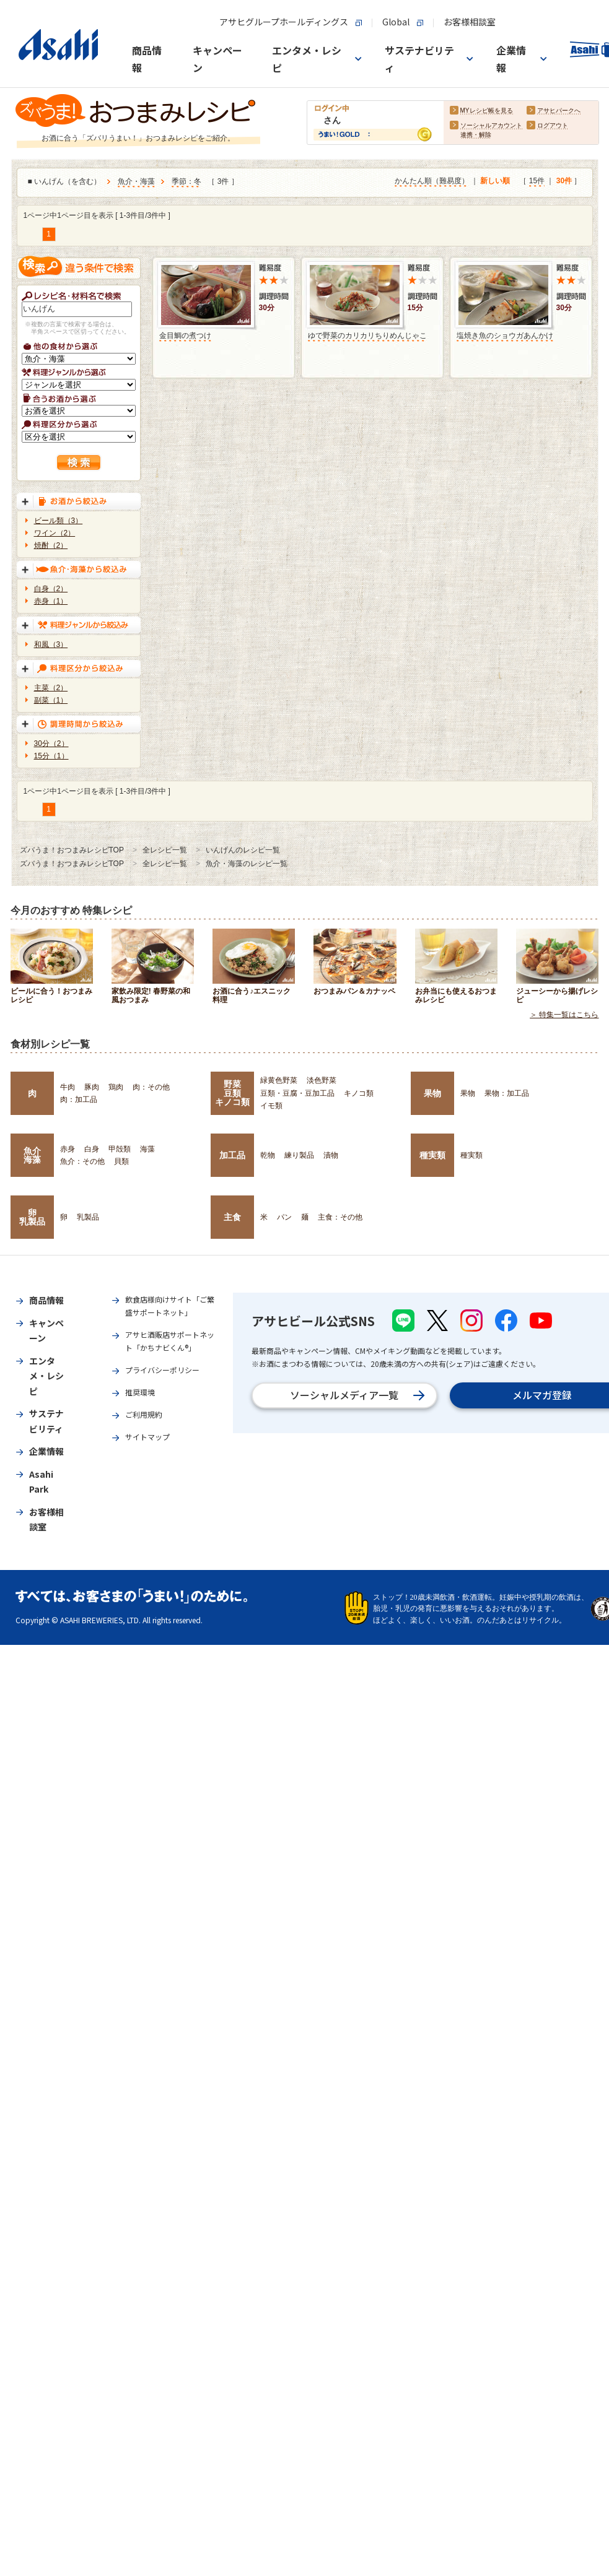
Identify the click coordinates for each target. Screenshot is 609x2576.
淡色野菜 (321, 1080)
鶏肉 (115, 1087)
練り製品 (299, 1155)
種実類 (432, 1155)
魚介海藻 (32, 1155)
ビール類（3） (58, 520)
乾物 (267, 1155)
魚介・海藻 (136, 182)
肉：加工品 (78, 1099)
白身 (91, 1149)
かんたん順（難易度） (432, 181)
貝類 (121, 1161)
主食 (232, 1217)
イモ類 (271, 1105)
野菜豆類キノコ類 (232, 1093)
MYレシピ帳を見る (486, 111)
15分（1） (51, 756)
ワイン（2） (55, 533)
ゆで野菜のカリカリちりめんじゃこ (367, 335)
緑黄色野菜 (278, 1080)
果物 (432, 1093)
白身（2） (51, 588)
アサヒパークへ (559, 111)
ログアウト (552, 126)
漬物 (330, 1155)
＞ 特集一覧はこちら (564, 1015)
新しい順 (495, 181)
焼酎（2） (51, 545)
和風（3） (51, 644)
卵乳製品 (32, 1217)
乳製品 (88, 1217)
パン (284, 1217)
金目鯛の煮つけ (185, 335)
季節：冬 (186, 182)
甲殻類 (119, 1149)
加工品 (232, 1155)
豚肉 (91, 1087)
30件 (564, 181)
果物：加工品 (506, 1093)
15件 (537, 181)
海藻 (147, 1149)
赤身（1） (51, 601)
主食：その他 (340, 1217)
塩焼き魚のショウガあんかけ (505, 335)
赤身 (67, 1149)
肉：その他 (151, 1087)
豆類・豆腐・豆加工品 (297, 1093)
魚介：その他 (82, 1161)
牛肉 (67, 1087)
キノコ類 (359, 1093)
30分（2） (51, 743)
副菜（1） (51, 700)
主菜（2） (51, 687)
